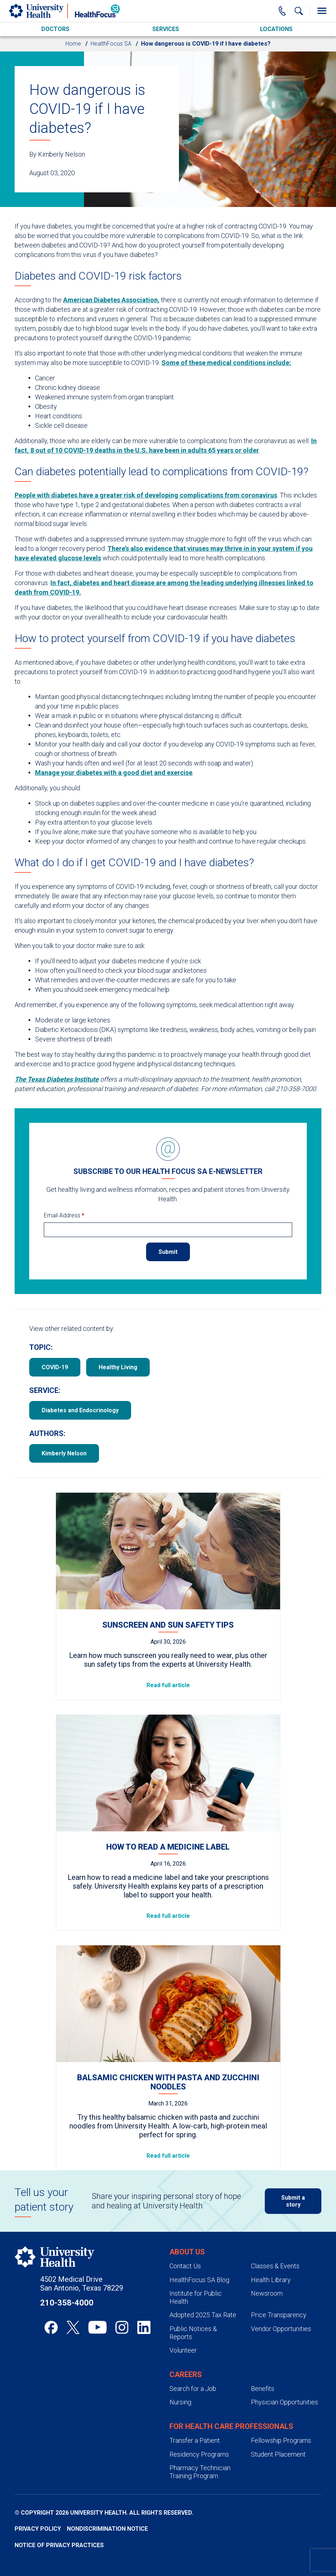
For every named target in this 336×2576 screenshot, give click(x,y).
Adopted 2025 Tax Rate (202, 2315)
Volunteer (183, 2350)
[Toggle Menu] (321, 10)
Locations (276, 29)
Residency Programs (199, 2454)
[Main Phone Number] (282, 10)
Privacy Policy (38, 2528)
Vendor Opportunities (281, 2329)
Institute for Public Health (195, 2297)
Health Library (271, 2280)
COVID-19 (55, 1367)
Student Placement (278, 2454)
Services (165, 29)
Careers (185, 2374)
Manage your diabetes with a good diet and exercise (113, 772)
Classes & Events (275, 2266)
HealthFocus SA (111, 43)
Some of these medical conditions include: (226, 362)
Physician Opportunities (284, 2402)
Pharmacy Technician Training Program (199, 2472)
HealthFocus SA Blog (199, 2280)
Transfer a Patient (194, 2440)
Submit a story (293, 2201)
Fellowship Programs (281, 2440)
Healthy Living (118, 1367)
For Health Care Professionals (231, 2426)
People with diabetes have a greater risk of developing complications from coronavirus (146, 495)
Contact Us (185, 2266)
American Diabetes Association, (111, 300)
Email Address (64, 1215)
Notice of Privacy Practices (59, 2545)
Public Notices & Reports (193, 2333)
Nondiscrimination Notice (107, 2528)
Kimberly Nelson (64, 1453)
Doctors (55, 29)
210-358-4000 (66, 2302)
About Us (187, 2251)
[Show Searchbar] (299, 10)
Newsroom (267, 2293)
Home (73, 43)
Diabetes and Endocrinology (80, 1410)
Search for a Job (192, 2388)
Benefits (262, 2388)
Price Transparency (278, 2315)
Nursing (180, 2402)
